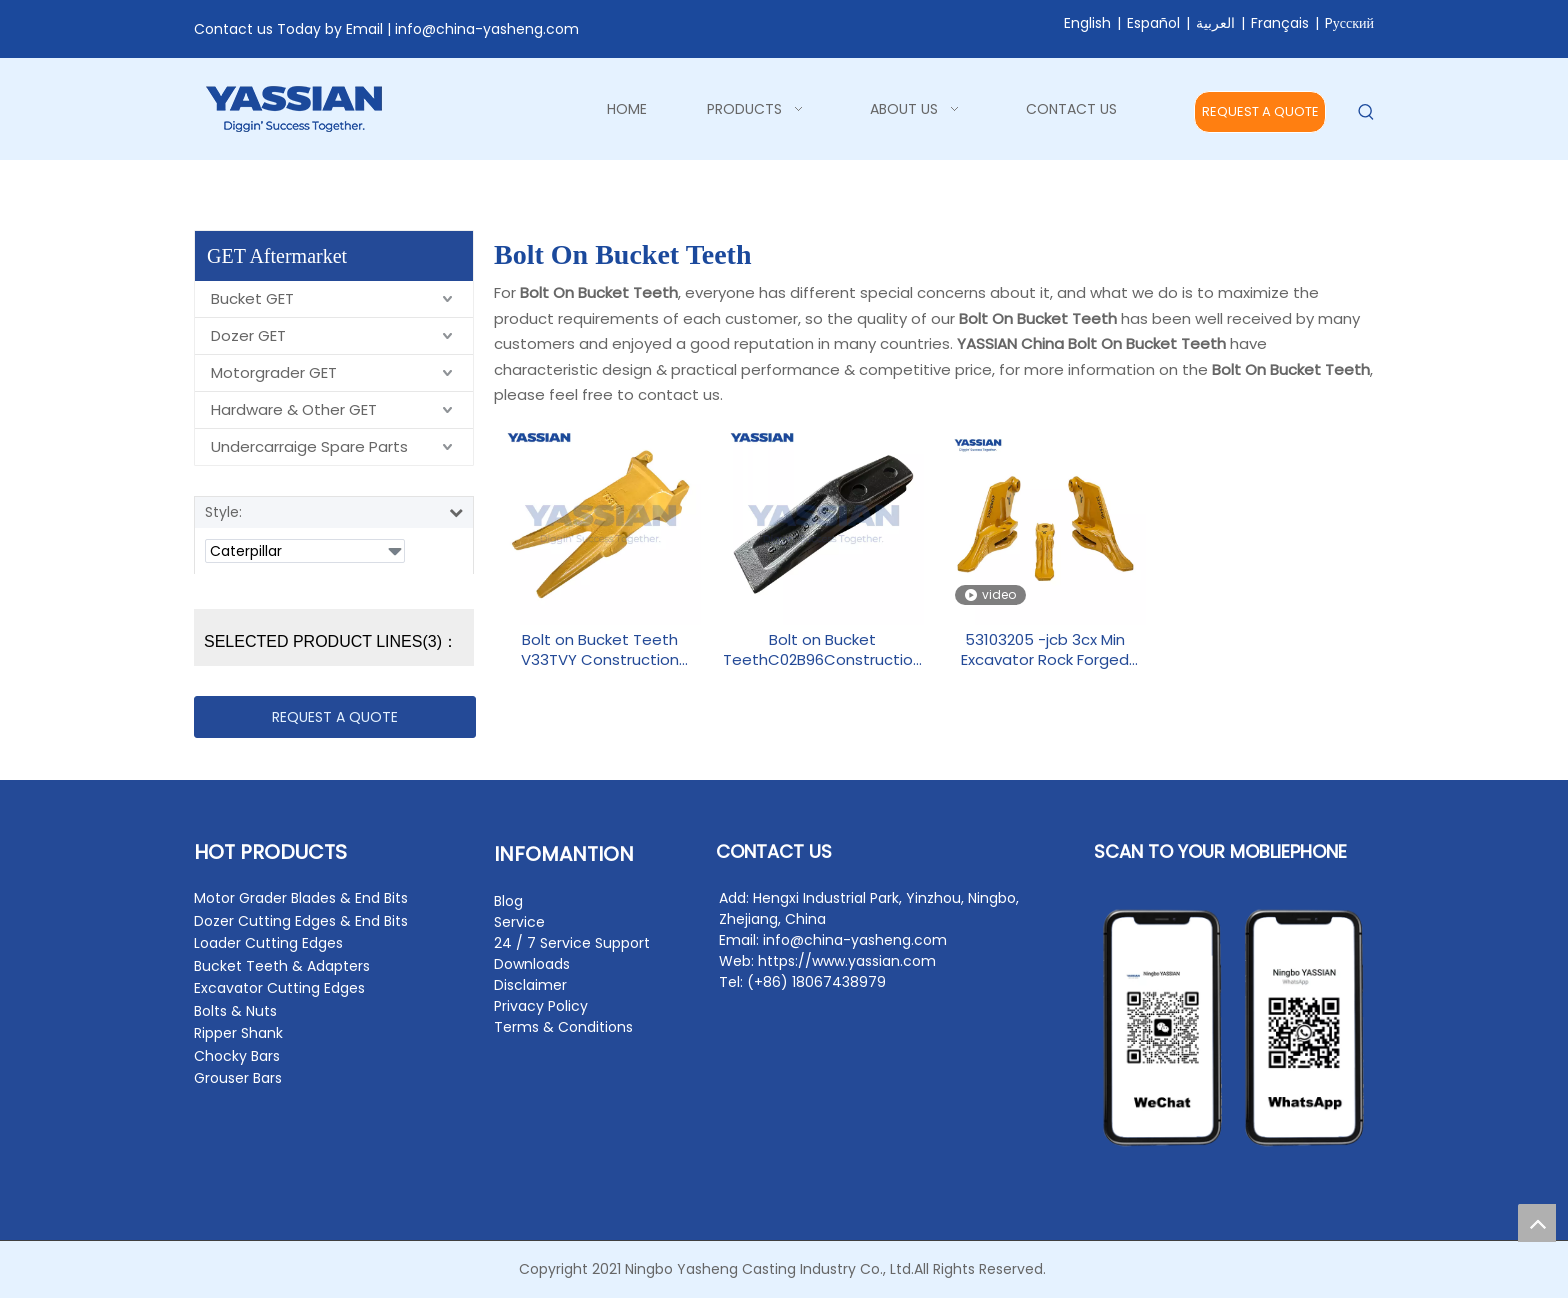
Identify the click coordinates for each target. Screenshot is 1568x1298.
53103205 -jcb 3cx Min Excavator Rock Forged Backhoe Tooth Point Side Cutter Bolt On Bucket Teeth (1045, 650)
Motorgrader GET (274, 372)
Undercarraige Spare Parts (309, 446)
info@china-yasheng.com (487, 29)
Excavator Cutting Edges (279, 988)
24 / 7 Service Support (572, 943)
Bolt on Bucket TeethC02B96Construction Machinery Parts (822, 650)
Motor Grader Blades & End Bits (301, 898)
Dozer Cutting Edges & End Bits (301, 921)
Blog (508, 901)
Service (519, 922)
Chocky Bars (237, 1056)
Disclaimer (530, 985)
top (1537, 1223)
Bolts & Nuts (235, 1011)
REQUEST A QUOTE (1260, 111)
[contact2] (1234, 1028)
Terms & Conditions (563, 1027)
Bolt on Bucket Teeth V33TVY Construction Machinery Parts (600, 650)
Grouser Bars (238, 1078)
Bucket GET (252, 298)
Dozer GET (248, 335)
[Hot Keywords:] (1366, 112)
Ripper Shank (238, 1033)
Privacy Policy (541, 1006)
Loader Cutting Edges (268, 943)
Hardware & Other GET (294, 409)
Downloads (532, 964)
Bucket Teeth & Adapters (282, 966)
